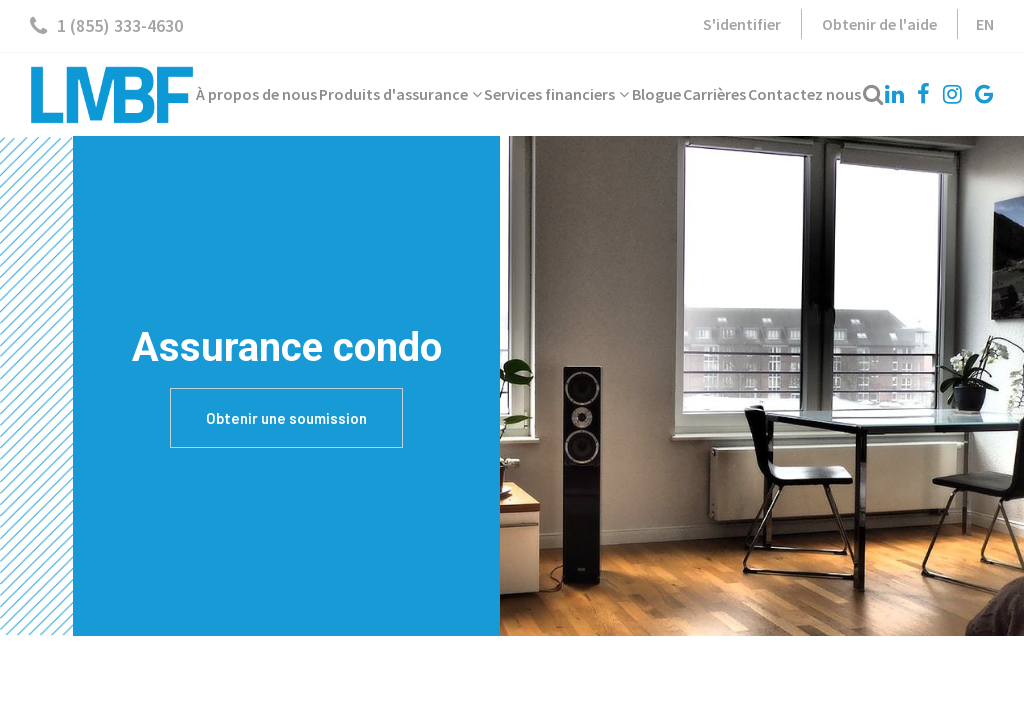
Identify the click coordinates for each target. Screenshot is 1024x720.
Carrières (714, 94)
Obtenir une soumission (286, 418)
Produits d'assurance (400, 94)
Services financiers (556, 94)
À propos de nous (256, 94)
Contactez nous (804, 94)
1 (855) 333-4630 (106, 26)
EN (985, 24)
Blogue (656, 94)
